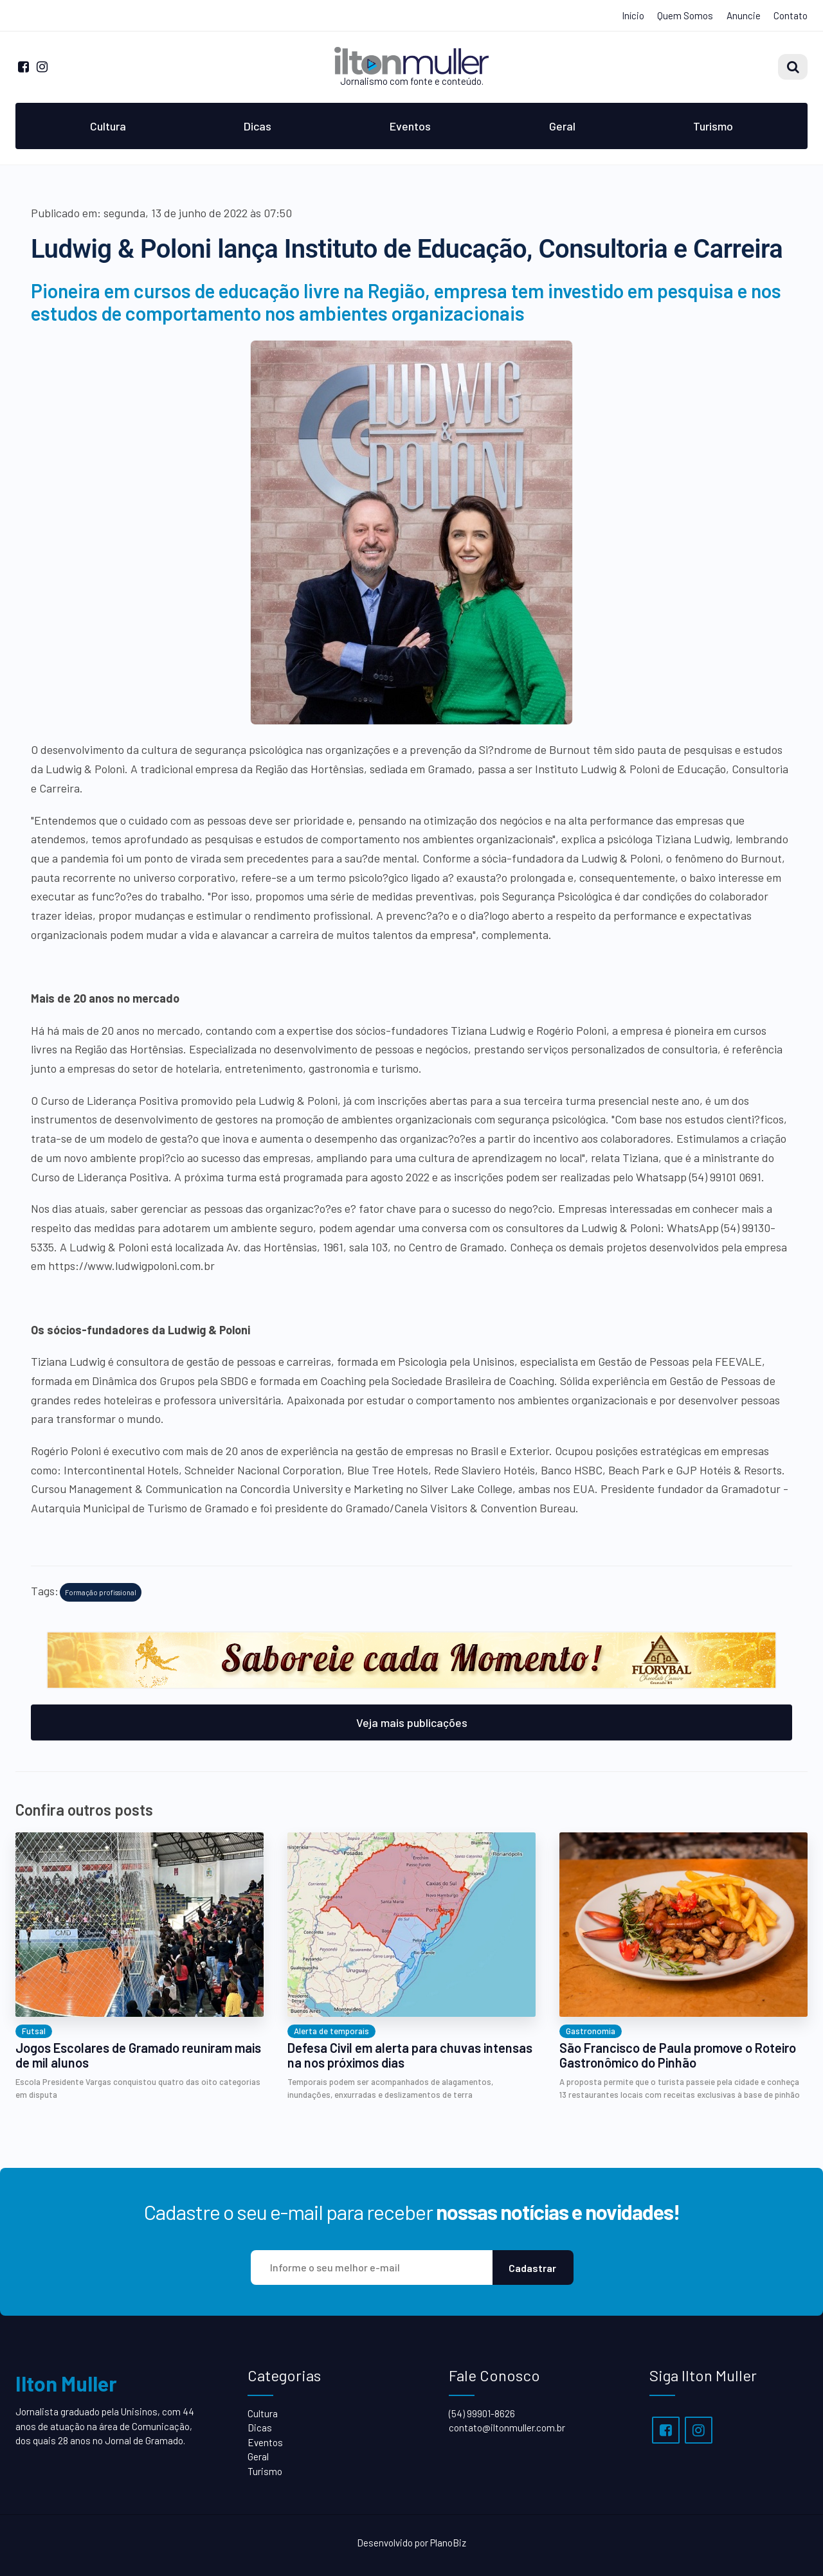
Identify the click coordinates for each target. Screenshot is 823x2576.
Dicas (257, 126)
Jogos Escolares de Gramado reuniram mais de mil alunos (138, 2055)
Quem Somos (685, 15)
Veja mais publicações (411, 1722)
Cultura (108, 126)
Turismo (713, 126)
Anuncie (744, 15)
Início (633, 15)
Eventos (410, 126)
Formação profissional (100, 1592)
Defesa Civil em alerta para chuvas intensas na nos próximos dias (409, 2055)
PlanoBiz (448, 2542)
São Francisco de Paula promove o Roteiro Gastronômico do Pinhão (677, 2055)
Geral (562, 126)
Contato (790, 15)
